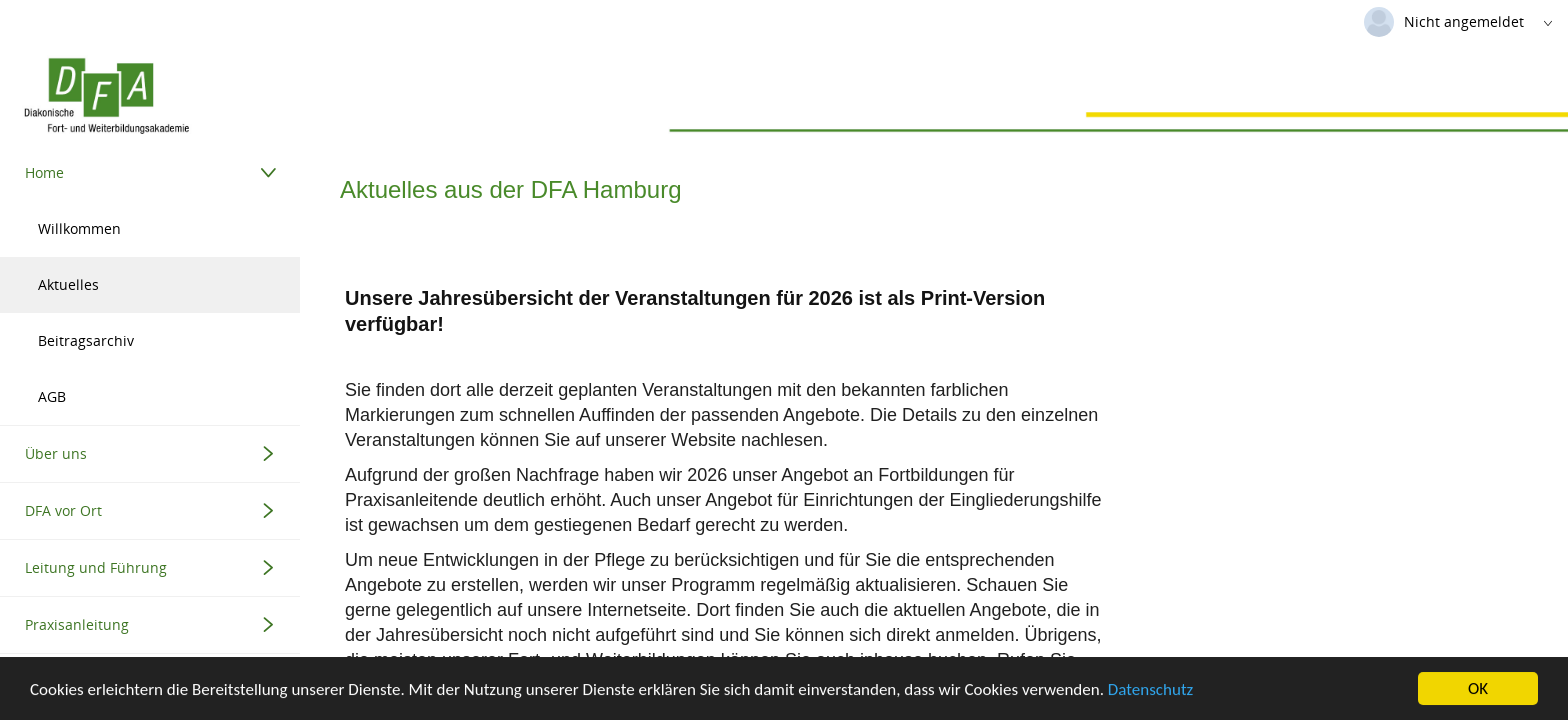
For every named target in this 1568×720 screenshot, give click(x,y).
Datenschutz (1150, 690)
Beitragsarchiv (86, 340)
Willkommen (79, 228)
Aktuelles (68, 284)
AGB (52, 396)
